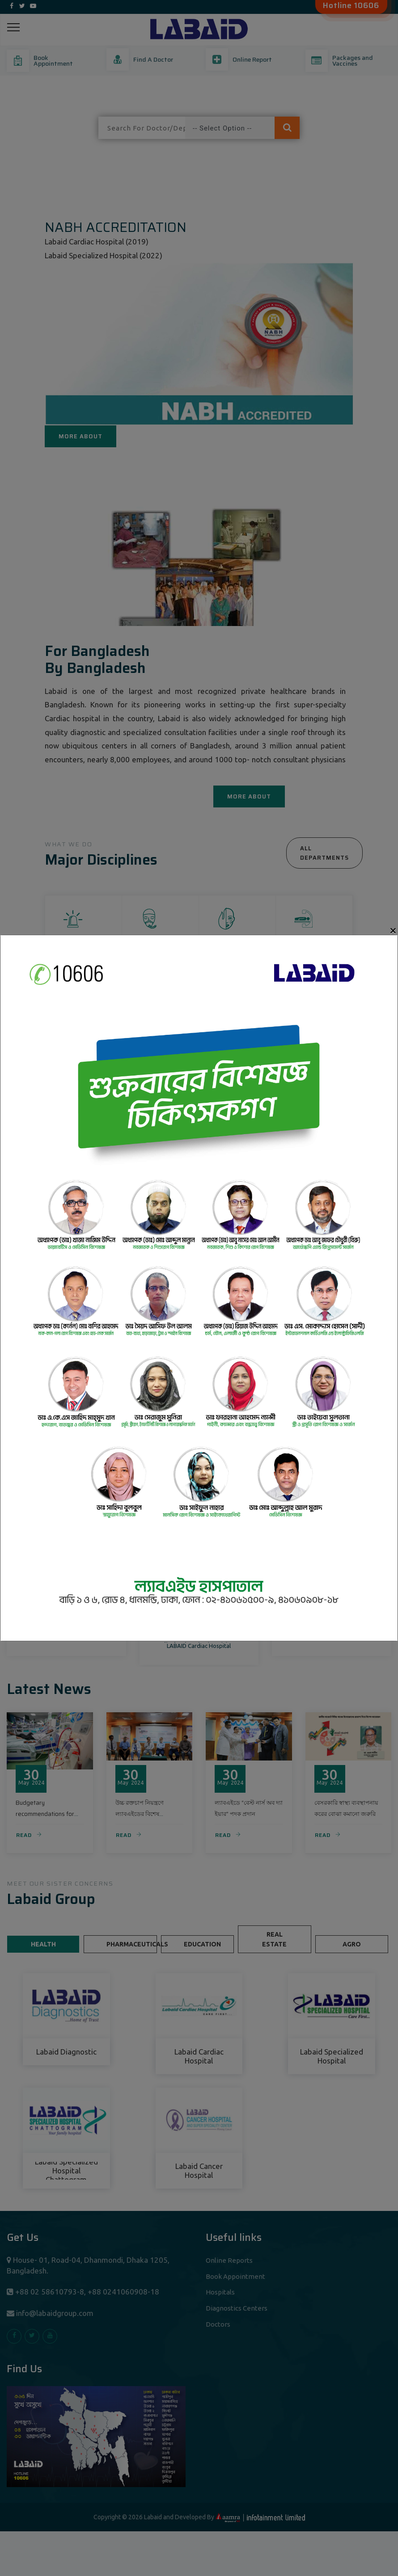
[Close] (393, 930)
